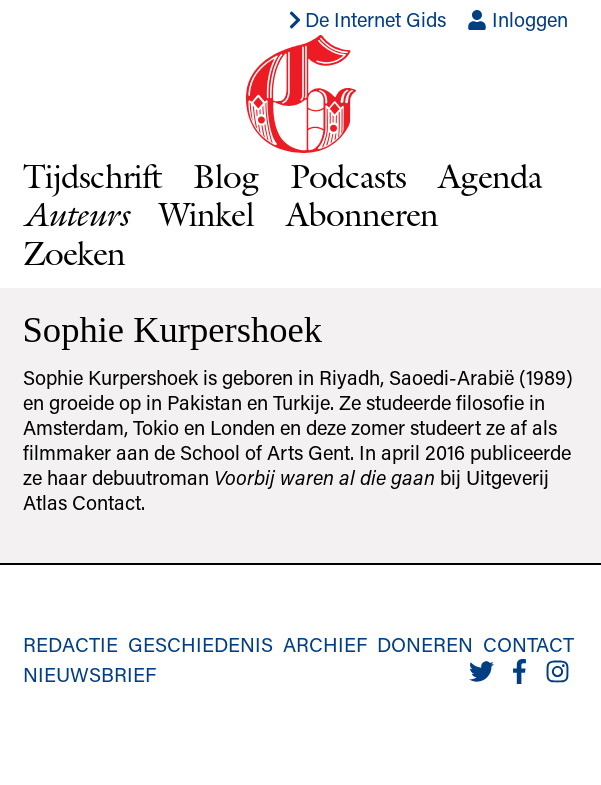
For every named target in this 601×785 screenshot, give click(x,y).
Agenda (490, 176)
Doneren (425, 644)
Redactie (70, 644)
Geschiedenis (200, 644)
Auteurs (75, 214)
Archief (325, 644)
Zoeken (74, 253)
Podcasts (348, 176)
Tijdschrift (92, 176)
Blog (225, 176)
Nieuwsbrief (89, 674)
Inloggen (517, 19)
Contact (528, 644)
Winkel (206, 214)
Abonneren (362, 214)
